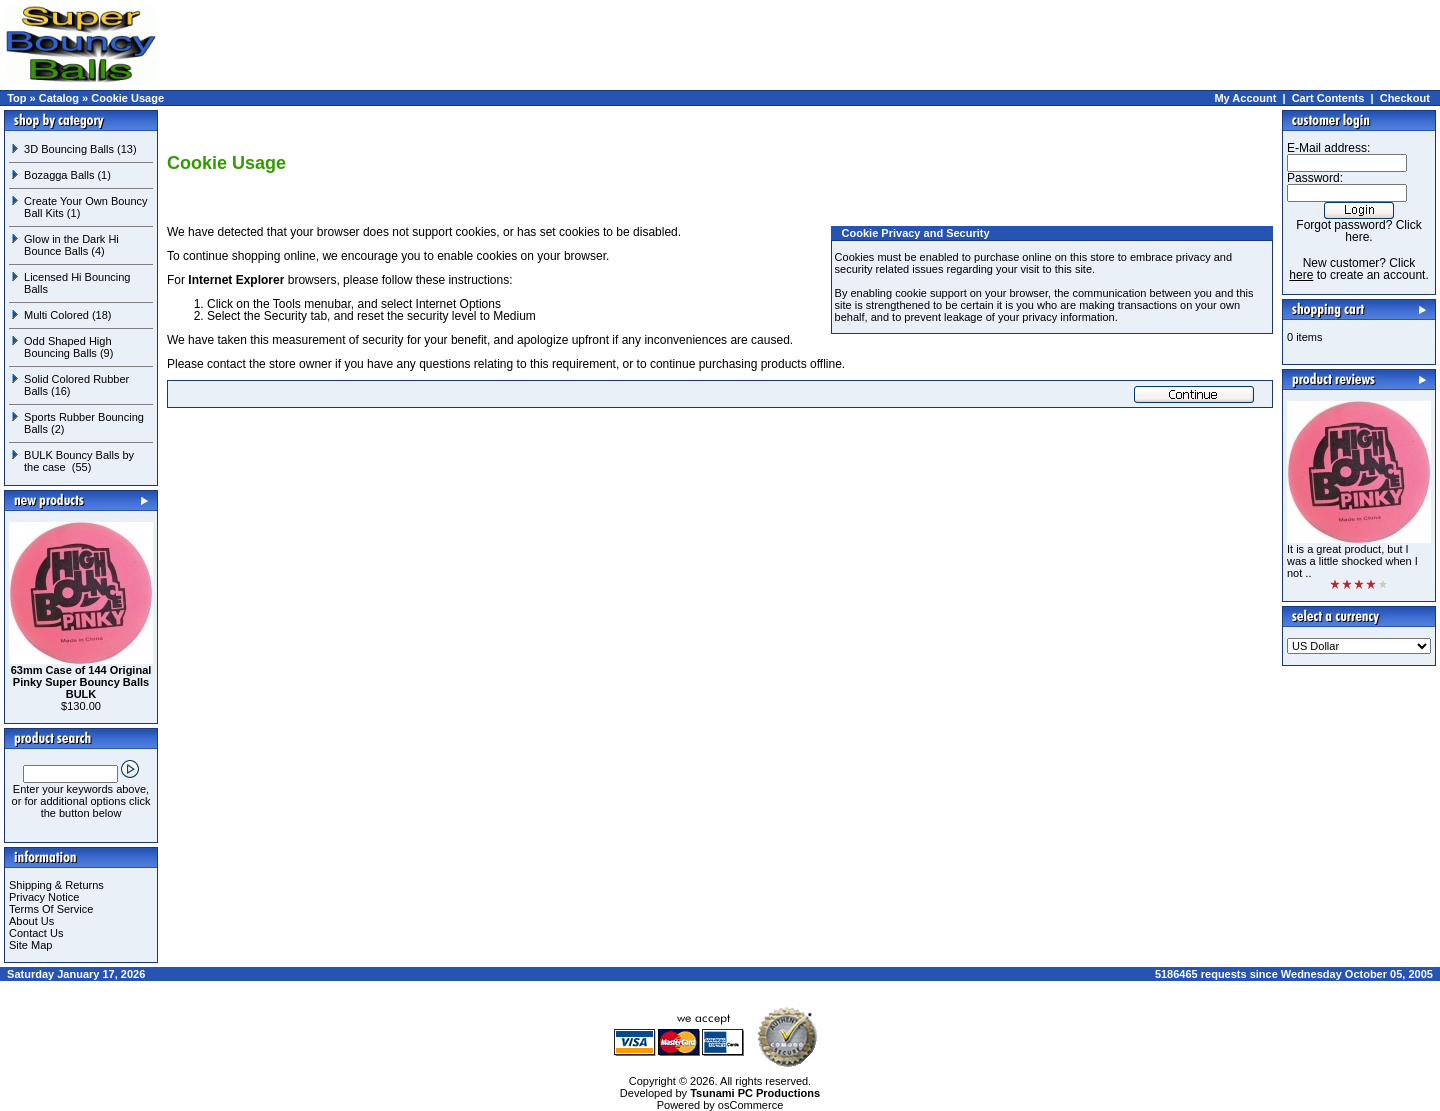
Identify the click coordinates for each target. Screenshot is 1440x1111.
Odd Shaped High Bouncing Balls (67, 347)
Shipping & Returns (56, 885)
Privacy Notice (44, 897)
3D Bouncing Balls (69, 149)
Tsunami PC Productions (755, 1093)
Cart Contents (1328, 98)
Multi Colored (56, 315)
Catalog (59, 98)
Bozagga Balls (59, 175)
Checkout (1405, 98)
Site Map (30, 945)
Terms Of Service (51, 909)
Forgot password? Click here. (1358, 231)
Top (16, 98)
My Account (1245, 98)
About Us (31, 921)
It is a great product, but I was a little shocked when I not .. (1352, 561)
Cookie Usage (127, 98)
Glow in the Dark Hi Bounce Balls (71, 245)
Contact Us (36, 933)
